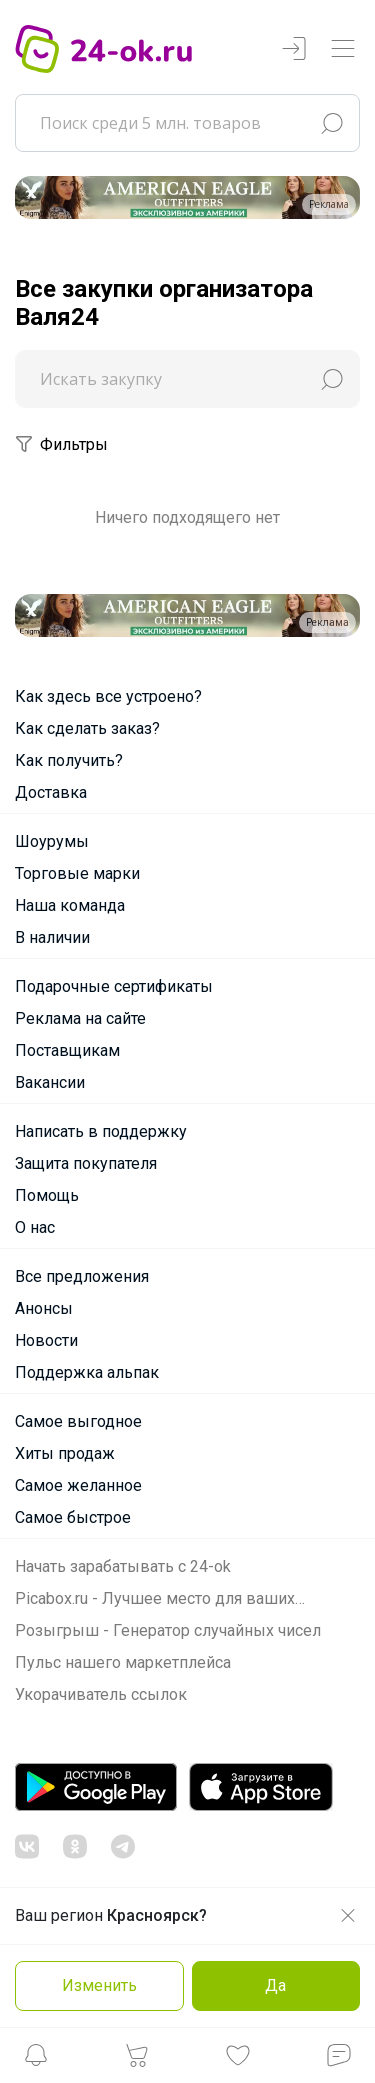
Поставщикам (67, 1050)
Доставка (51, 792)
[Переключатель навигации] (343, 49)
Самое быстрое (73, 1517)
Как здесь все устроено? (108, 696)
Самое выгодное (78, 1421)
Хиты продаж (65, 1453)
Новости (46, 1340)
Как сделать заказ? (87, 728)
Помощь (47, 1195)
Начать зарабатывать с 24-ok (123, 1566)
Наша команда (70, 905)
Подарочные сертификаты (114, 986)
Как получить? (69, 760)
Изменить (99, 1985)
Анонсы (44, 1308)
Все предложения (82, 1276)
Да (275, 1985)
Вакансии (50, 1082)
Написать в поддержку (101, 1131)
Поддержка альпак (87, 1372)
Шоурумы (52, 841)
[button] (36, 2060)
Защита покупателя (86, 1163)
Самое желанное (78, 1485)
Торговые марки (77, 873)
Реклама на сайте (80, 1018)
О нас (35, 1227)
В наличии (52, 937)
